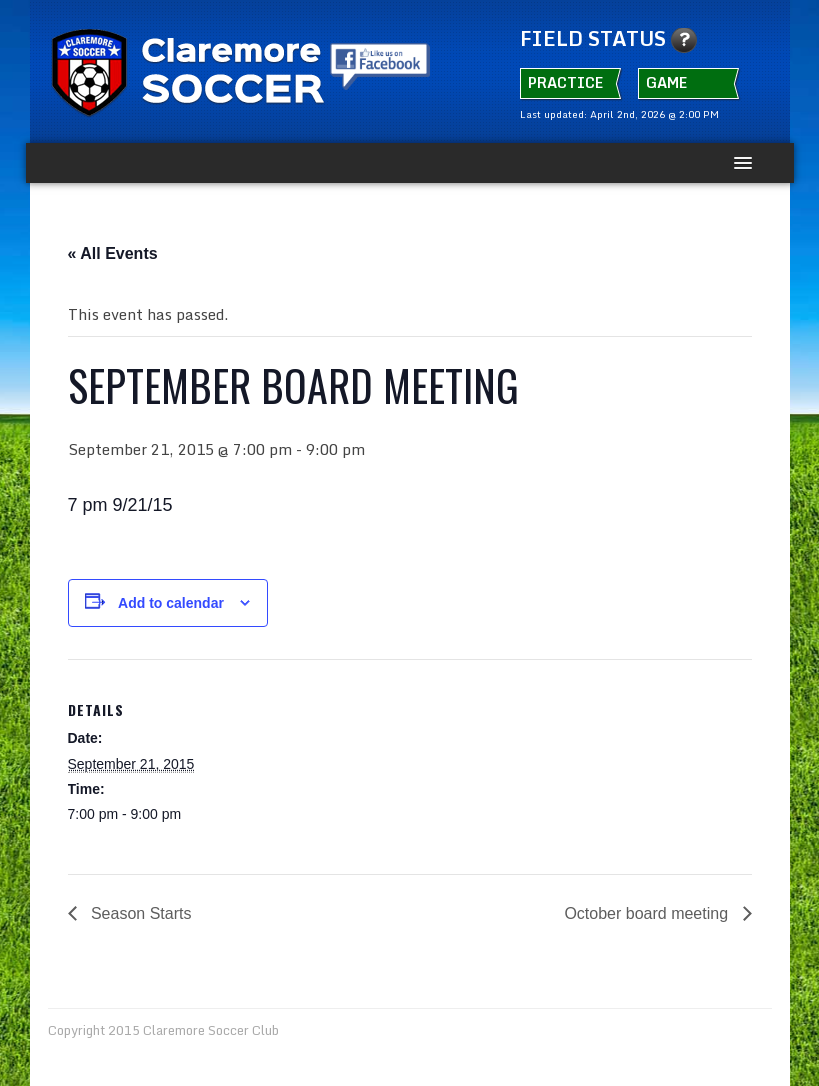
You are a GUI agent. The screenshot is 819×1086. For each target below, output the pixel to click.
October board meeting (648, 913)
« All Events (113, 253)
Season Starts (139, 913)
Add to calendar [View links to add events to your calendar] (171, 603)
